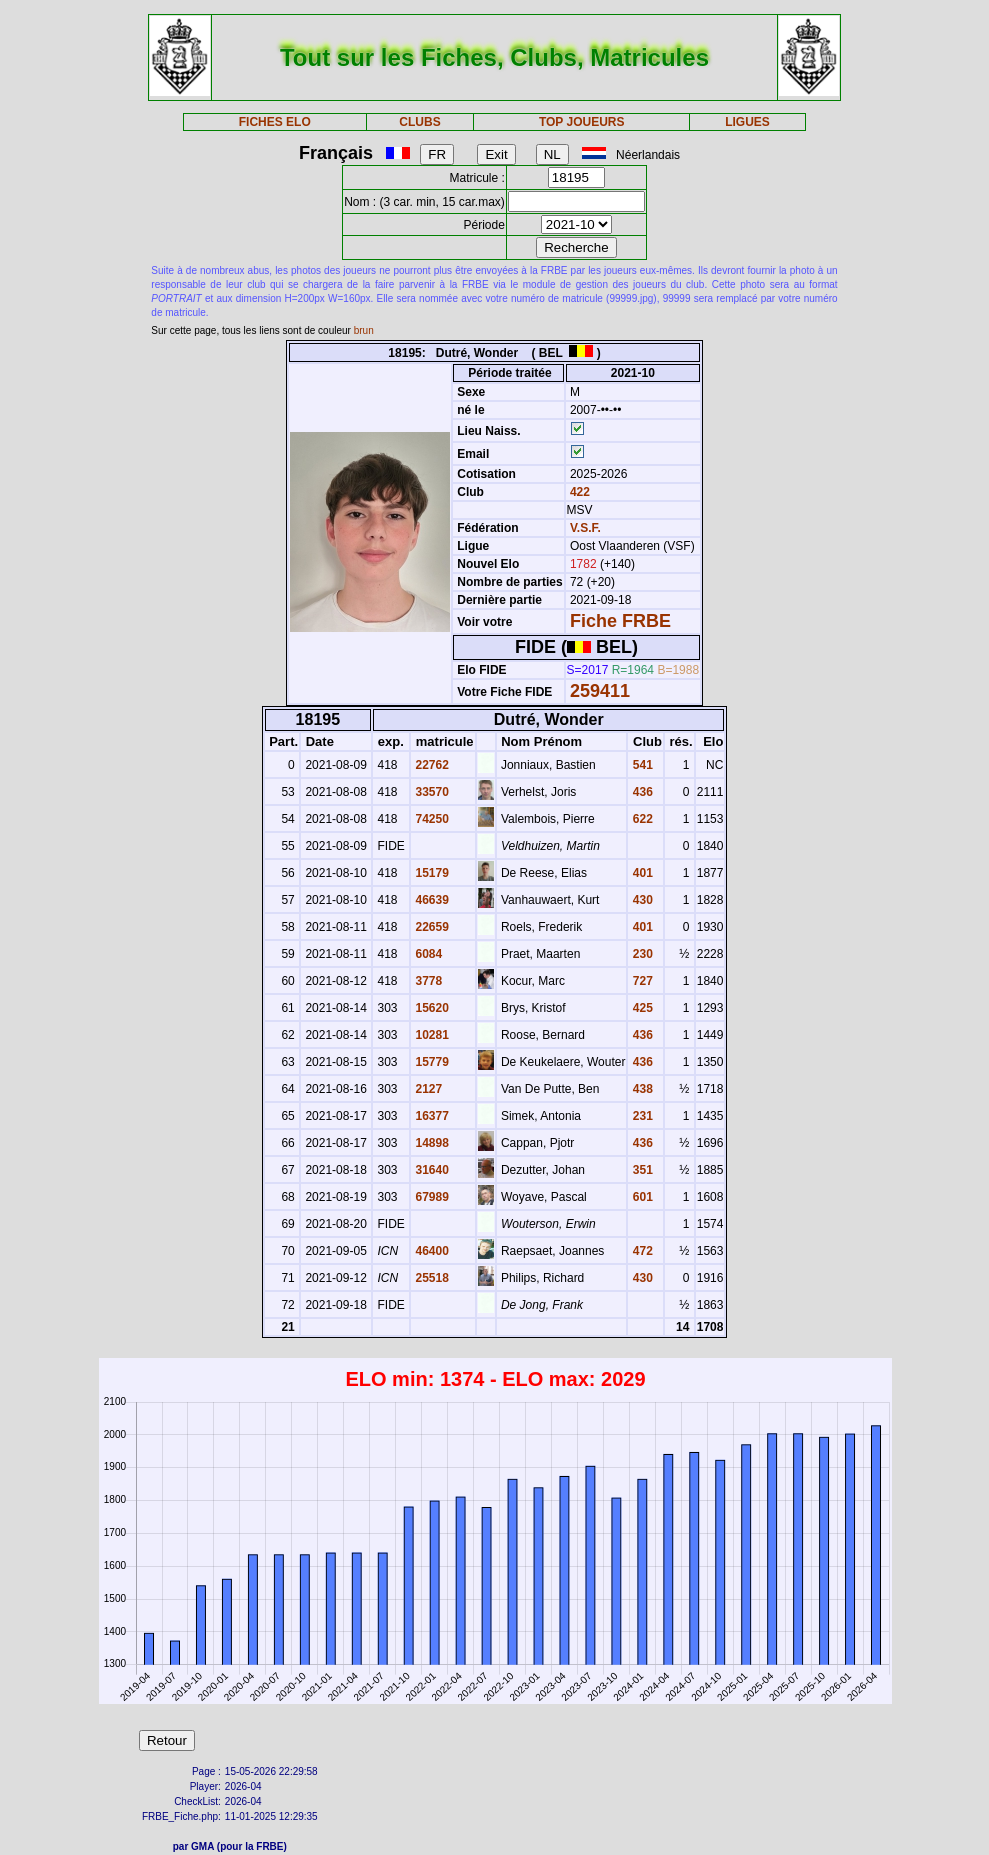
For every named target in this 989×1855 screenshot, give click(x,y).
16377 (430, 1116)
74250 (430, 819)
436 (640, 792)
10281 (430, 1035)
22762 (430, 765)
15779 (430, 1062)
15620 (430, 1008)
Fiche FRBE (620, 621)
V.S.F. (585, 528)
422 (578, 492)
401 (640, 873)
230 (640, 954)
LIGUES (747, 122)
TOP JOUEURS (582, 122)
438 (640, 1089)
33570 (430, 792)
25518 (430, 1278)
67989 (430, 1197)
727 (640, 981)
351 (640, 1170)
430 (640, 900)
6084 (427, 954)
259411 (600, 691)
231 (640, 1116)
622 (640, 819)
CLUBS (419, 122)
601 (640, 1197)
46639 (430, 900)
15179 (430, 873)
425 (640, 1008)
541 (640, 765)
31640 (430, 1170)
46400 (430, 1251)
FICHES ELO (275, 122)
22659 (430, 927)
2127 (427, 1089)
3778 (427, 981)
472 (640, 1251)
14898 (430, 1143)
